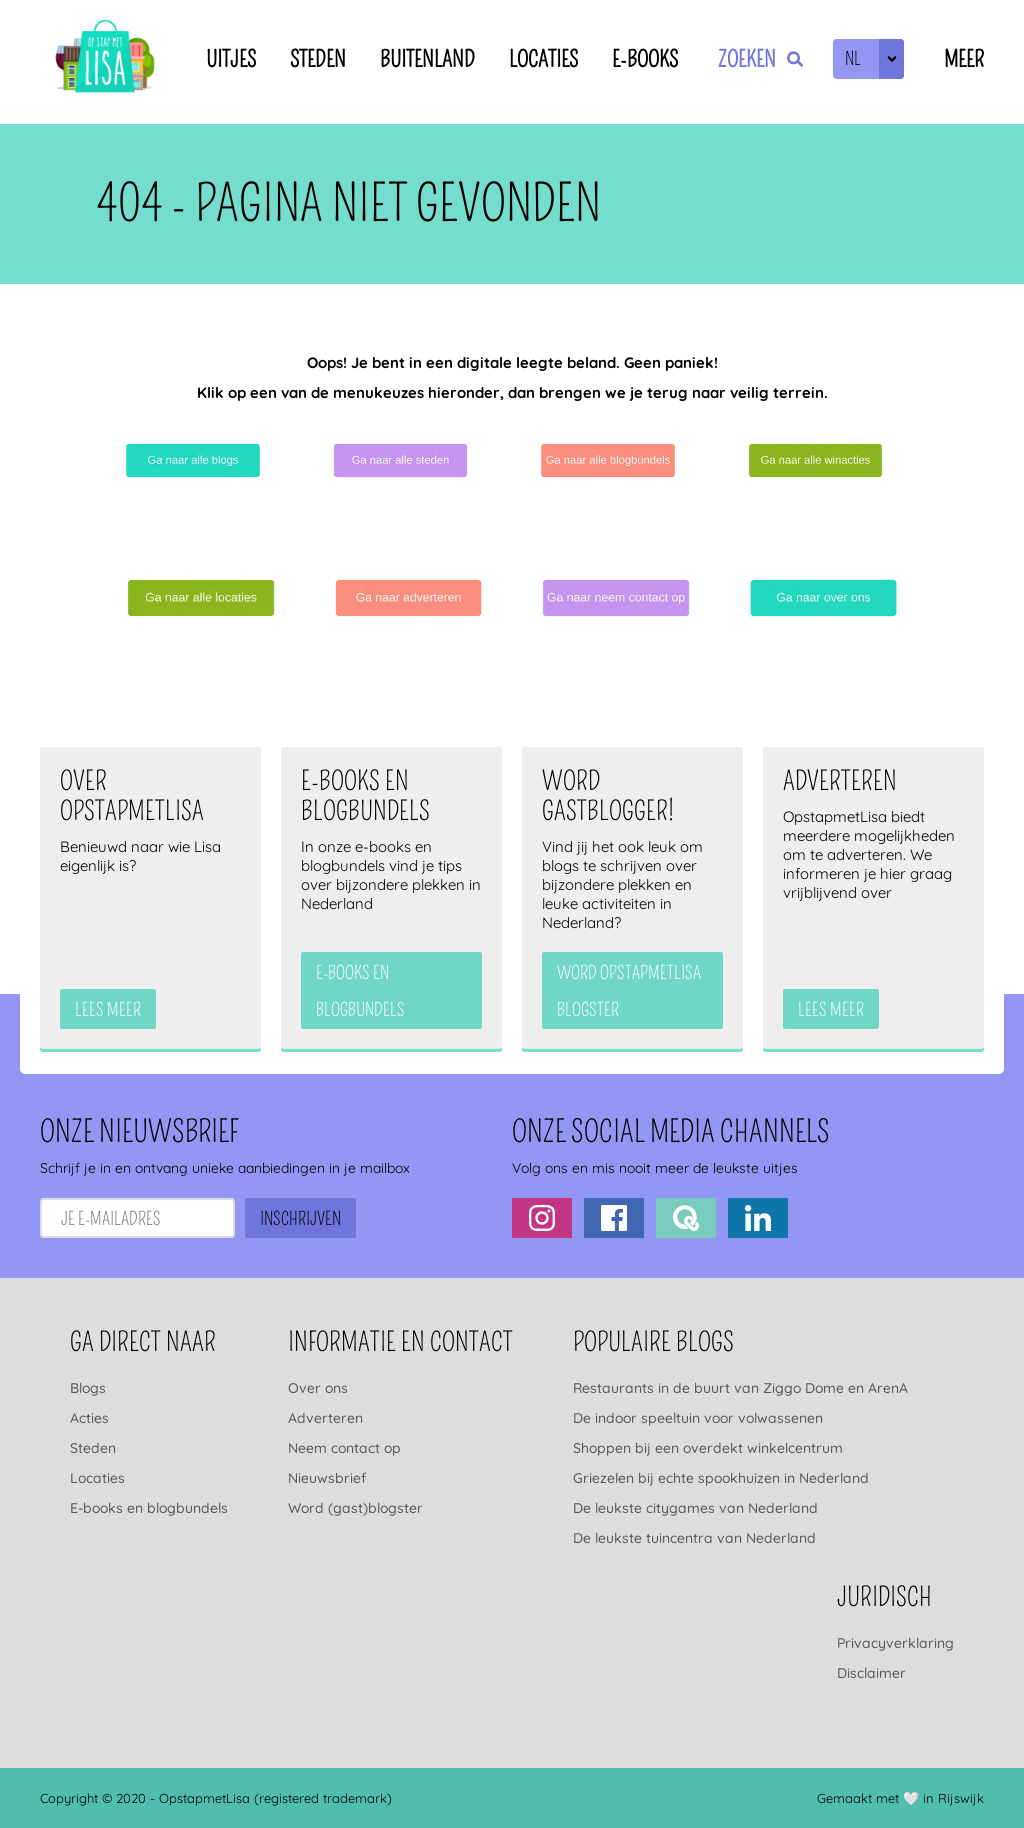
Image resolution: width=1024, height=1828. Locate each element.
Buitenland (427, 59)
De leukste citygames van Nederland (695, 1508)
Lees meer (108, 1010)
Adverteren (325, 1418)
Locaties (543, 59)
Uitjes (231, 59)
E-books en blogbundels (149, 1508)
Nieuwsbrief (327, 1478)
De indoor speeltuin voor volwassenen (698, 1418)
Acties (89, 1418)
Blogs (88, 1388)
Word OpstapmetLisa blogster (629, 991)
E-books (645, 59)
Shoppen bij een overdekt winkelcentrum (708, 1448)
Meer (964, 59)
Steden (318, 59)
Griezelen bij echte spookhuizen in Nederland (721, 1478)
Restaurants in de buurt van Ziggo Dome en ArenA (740, 1388)
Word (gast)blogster (355, 1508)
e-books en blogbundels (360, 991)
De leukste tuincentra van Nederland (694, 1538)
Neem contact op (344, 1448)
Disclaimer (871, 1673)
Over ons (318, 1388)
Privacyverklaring (895, 1643)
